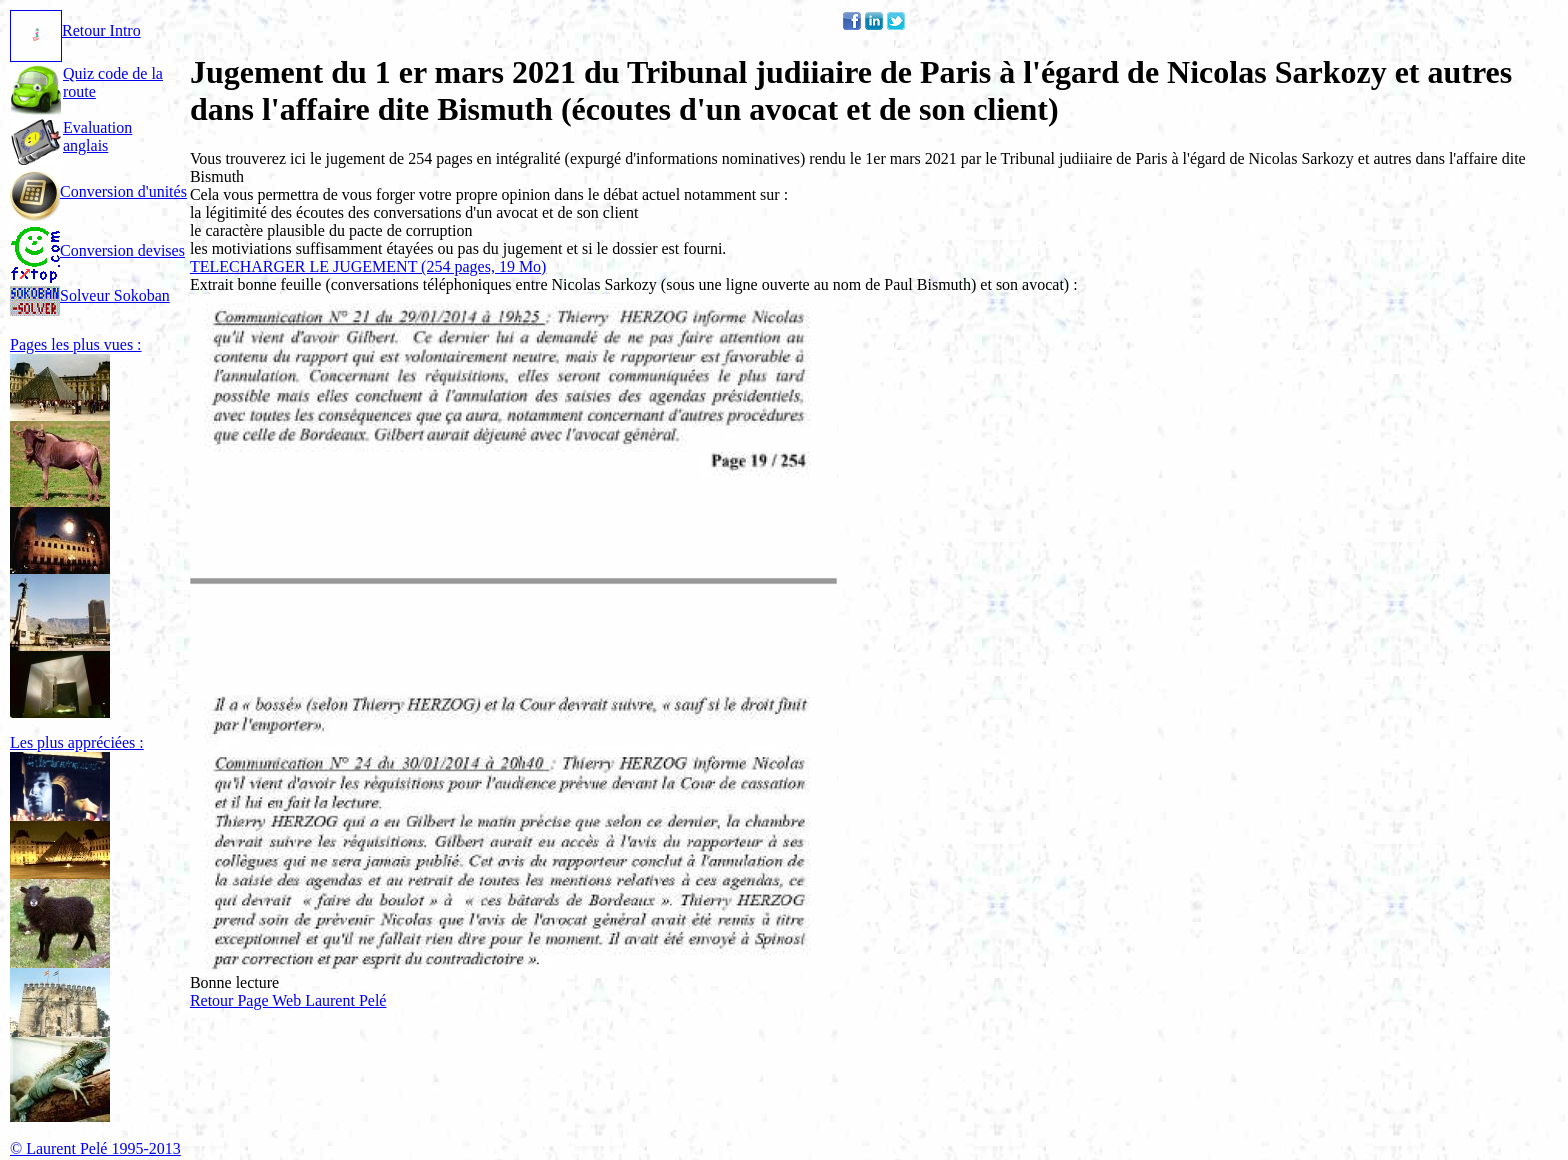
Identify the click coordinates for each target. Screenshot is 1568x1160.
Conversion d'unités (98, 191)
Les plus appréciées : (77, 742)
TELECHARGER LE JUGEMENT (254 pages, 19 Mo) (368, 266)
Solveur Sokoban (90, 295)
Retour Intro (75, 30)
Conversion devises (97, 250)
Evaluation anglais (97, 136)
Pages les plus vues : (76, 344)
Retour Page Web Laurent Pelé (288, 1000)
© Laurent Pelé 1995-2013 (95, 1148)
